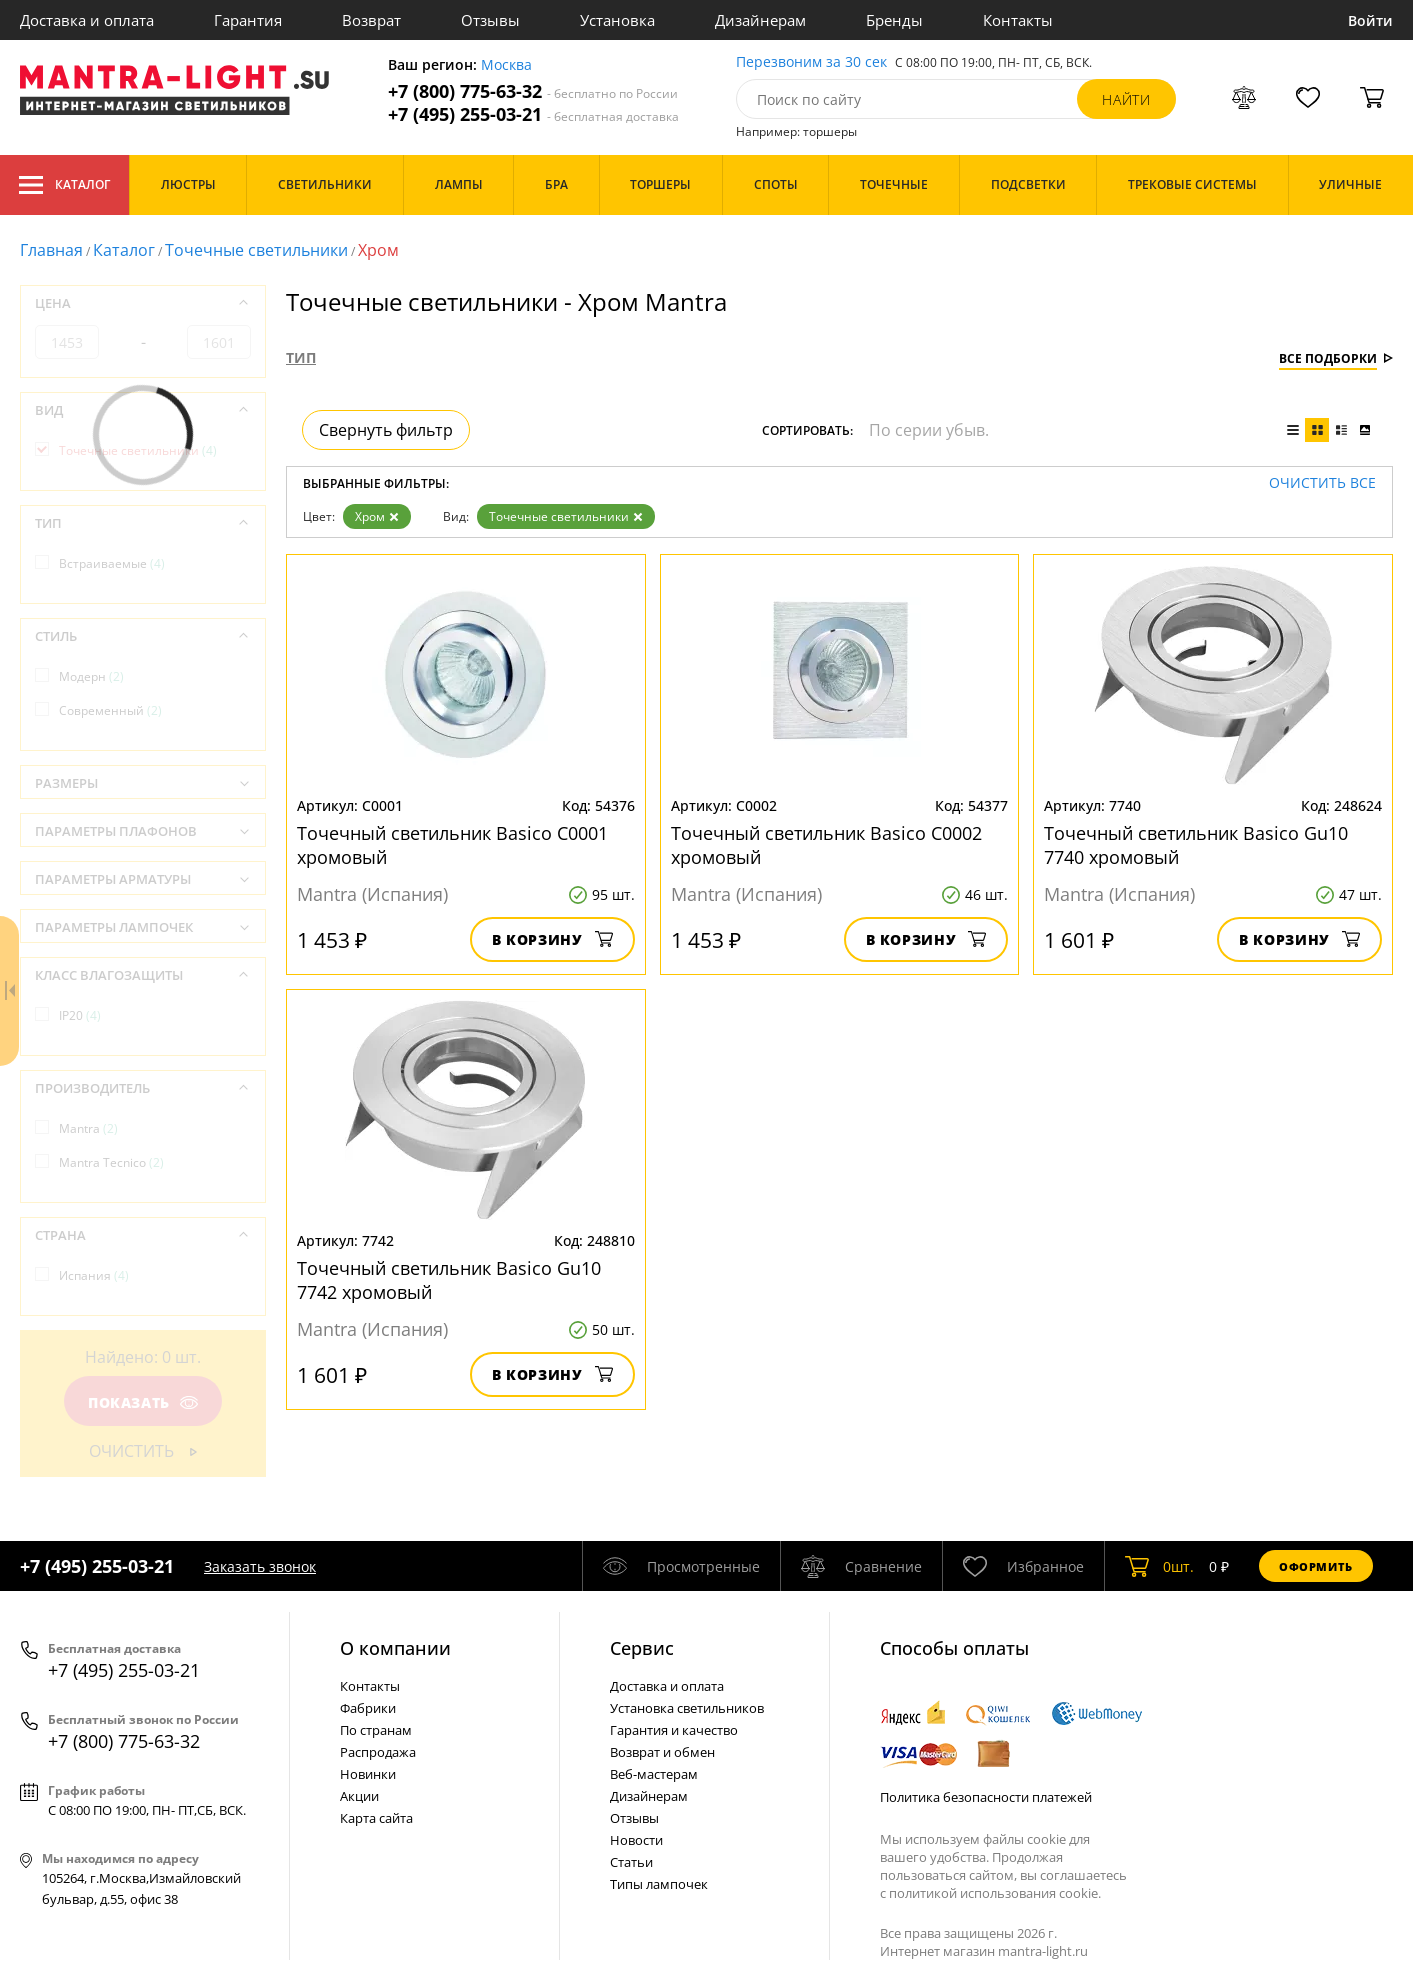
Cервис (642, 1648)
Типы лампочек (659, 1884)
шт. (1159, 1566)
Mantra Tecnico (111, 1162)
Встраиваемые (112, 563)
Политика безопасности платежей (986, 1797)
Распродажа (378, 1752)
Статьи (631, 1862)
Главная (51, 250)
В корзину (552, 939)
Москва (506, 65)
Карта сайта (376, 1818)
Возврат (371, 20)
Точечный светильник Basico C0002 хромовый (826, 845)
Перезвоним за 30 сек (811, 62)
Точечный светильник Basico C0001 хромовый (452, 845)
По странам (376, 1730)
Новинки (368, 1774)
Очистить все (1322, 483)
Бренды (894, 20)
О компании (395, 1648)
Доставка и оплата (87, 20)
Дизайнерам (760, 20)
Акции (359, 1796)
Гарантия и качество (674, 1730)
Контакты (1018, 20)
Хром (377, 516)
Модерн (91, 676)
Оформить (1316, 1566)
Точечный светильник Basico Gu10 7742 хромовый (449, 1280)
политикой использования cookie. (995, 1893)
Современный (110, 710)
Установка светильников (687, 1708)
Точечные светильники (256, 250)
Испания (94, 1275)
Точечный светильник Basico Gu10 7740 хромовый (1196, 845)
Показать (143, 1402)
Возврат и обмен (662, 1752)
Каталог (64, 185)
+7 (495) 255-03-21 (533, 114)
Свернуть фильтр (386, 430)
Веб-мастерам (654, 1774)
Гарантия (248, 20)
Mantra (88, 1128)
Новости (636, 1840)
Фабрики (368, 1708)
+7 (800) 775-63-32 (533, 91)
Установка (617, 20)
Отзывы (490, 20)
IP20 (80, 1015)
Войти (1370, 20)
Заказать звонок (260, 1566)
